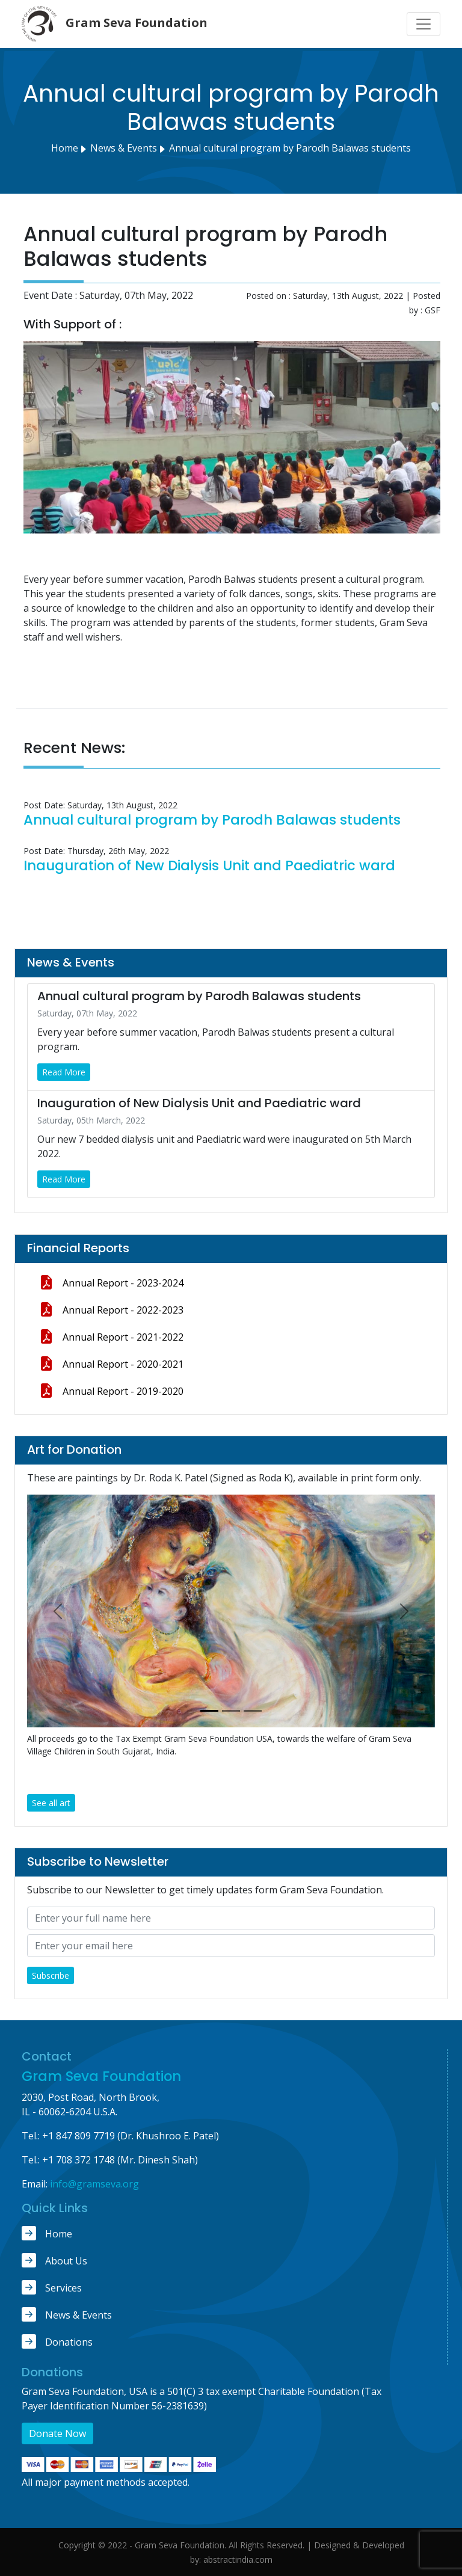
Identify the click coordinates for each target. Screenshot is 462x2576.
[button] (57, 1611)
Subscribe (50, 1975)
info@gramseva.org (94, 2183)
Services (52, 2287)
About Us (54, 2260)
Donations (57, 2341)
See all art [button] (51, 1803)
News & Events (67, 2314)
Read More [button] (63, 1072)
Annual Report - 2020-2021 (111, 1363)
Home (64, 148)
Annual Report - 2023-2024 (111, 1282)
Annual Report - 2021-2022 (111, 1336)
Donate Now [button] (57, 2433)
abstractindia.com (238, 2559)
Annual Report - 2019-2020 (111, 1390)
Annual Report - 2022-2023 (111, 1309)
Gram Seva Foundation (101, 2076)
